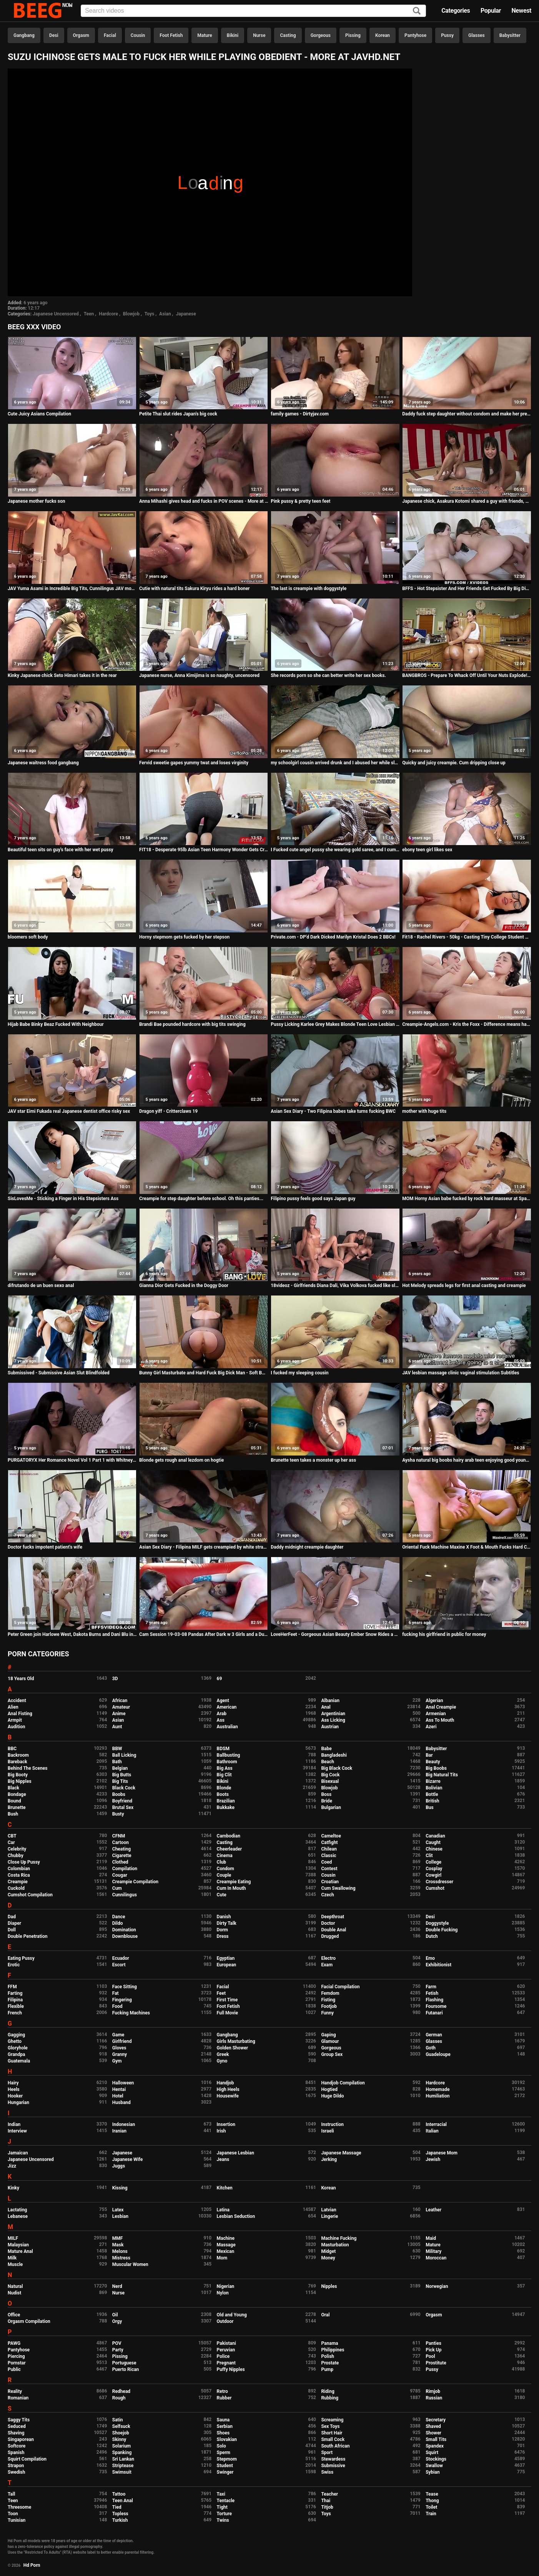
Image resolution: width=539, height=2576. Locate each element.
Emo (430, 1958)
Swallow (434, 2465)
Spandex (435, 2446)
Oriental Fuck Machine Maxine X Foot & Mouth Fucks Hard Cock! (466, 1547)
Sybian (433, 2472)
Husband (121, 2102)
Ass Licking (333, 1720)
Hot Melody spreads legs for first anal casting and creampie (464, 1285)
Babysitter (510, 35)
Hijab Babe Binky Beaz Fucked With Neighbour (56, 1024)
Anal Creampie (441, 1707)
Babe (326, 1748)
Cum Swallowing (338, 1888)
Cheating (121, 1849)
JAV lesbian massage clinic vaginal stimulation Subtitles (460, 1373)
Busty (118, 1814)
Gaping (328, 2034)
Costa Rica (19, 1875)
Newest (521, 10)
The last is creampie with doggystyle (308, 588)
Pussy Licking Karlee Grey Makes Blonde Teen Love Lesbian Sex (335, 1024)
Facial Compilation (340, 1986)
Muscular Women (130, 2264)
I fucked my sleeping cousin (299, 1373)
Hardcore (108, 314)
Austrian (330, 1726)
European (226, 1964)
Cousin (138, 35)
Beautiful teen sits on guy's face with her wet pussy (60, 849)
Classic (328, 1855)
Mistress (121, 2258)
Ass (221, 1720)
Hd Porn (31, 2565)
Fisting (328, 1999)
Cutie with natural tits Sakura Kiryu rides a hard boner (194, 588)
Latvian (328, 2210)
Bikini (232, 35)
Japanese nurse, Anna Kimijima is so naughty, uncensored (199, 675)
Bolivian (434, 1788)
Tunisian (16, 2520)
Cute (221, 1894)
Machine (226, 2238)
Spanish (16, 2452)
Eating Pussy (21, 1958)
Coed (326, 1862)
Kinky (13, 2188)
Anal (325, 1707)
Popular (491, 10)
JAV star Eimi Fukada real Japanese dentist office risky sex (69, 1111)
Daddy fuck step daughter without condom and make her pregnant (466, 414)
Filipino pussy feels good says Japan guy (313, 1198)
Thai (325, 2500)
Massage (226, 2245)
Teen (89, 314)
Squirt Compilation (27, 2459)
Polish (327, 2356)
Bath (117, 1761)
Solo (221, 2446)
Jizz (12, 2166)
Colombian (19, 1868)
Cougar (119, 1875)
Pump (327, 2369)
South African (335, 2446)
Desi (53, 35)
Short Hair (331, 2433)
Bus (430, 1807)
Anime (119, 1713)
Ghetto (15, 2041)
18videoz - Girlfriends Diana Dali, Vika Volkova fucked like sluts (335, 1285)
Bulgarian (331, 1807)
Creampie (18, 1881)
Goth (431, 2048)
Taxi (221, 2494)
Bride (326, 1801)
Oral (325, 2315)
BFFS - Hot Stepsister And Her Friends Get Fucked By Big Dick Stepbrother (466, 588)
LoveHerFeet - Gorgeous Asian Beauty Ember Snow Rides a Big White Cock (335, 1634)
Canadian (435, 1836)
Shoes (223, 2433)
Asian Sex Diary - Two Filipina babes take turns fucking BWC (333, 1111)
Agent (223, 1700)
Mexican (226, 2251)
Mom (222, 2258)
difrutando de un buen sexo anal (41, 1285)
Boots (223, 1794)
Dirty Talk (226, 1923)
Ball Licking (124, 1755)
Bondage (17, 1794)
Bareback (17, 1761)
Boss (326, 1794)
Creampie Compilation (135, 1881)
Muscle (15, 2264)
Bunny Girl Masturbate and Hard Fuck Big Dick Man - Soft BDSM (203, 1373)
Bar (429, 1755)
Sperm (223, 2452)
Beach (327, 1761)
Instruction (332, 2124)
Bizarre (433, 1781)
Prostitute (436, 2363)
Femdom (330, 1993)
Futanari (434, 2013)
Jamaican (18, 2153)
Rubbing (329, 2398)
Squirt (432, 2452)
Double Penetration (27, 1936)
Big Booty (18, 1774)
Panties (433, 2343)
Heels (14, 2089)
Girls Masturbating (236, 2041)
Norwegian (437, 2286)
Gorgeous (321, 35)
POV (116, 2343)
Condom (225, 1868)
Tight (222, 2507)
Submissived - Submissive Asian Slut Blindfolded (59, 1373)
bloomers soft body (28, 937)
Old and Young (232, 2315)
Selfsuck (121, 2426)
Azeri (431, 1726)
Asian (165, 314)
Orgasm (81, 35)
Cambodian (228, 1836)
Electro (328, 1958)
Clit (429, 1855)
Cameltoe (331, 1836)
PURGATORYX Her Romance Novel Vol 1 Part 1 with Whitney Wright (72, 1460)
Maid (431, 2238)
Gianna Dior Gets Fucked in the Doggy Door (183, 1285)
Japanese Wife (127, 2159)
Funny (327, 2013)
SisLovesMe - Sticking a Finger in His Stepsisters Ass (63, 1198)
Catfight (329, 1842)
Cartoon (120, 1842)
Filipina (15, 1999)
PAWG (14, 2343)
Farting (15, 1993)
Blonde (224, 1788)
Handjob (225, 2083)
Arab (221, 1713)
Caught (433, 1842)
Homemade (437, 2089)
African (119, 1700)
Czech (327, 1894)
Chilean (329, 1849)
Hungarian (18, 2102)
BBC (12, 1748)
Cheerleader (229, 1849)
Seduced (17, 2426)
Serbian (225, 2426)
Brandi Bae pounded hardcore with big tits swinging (192, 1024)
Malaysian (18, 2245)
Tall (11, 2494)
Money (328, 2258)
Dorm (222, 1929)
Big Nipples (20, 1781)
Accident (17, 1700)
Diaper (14, 1923)
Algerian (434, 1700)
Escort (119, 1964)
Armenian (436, 1713)
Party (117, 2350)
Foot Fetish (171, 35)
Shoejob (120, 2433)
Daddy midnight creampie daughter (307, 1547)
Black (13, 1788)
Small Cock (332, 2439)
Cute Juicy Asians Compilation (39, 414)
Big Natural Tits (442, 1774)
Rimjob (433, 2391)
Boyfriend (122, 1801)
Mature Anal (20, 2251)
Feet (221, 1993)
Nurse (259, 35)
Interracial (436, 2124)
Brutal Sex (122, 1807)
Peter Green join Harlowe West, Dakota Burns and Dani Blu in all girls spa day (72, 1634)
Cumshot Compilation (30, 1894)
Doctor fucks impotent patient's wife (45, 1547)
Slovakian (227, 2439)
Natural (15, 2286)
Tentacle (226, 2500)
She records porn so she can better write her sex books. (328, 675)
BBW (117, 1748)
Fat (115, 1993)
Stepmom (227, 2459)
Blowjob (131, 314)
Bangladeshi (334, 1755)
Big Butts (121, 1774)
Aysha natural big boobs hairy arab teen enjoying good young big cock (466, 1460)
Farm (431, 1986)
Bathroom (227, 1761)
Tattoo (119, 2494)
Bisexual (330, 1781)
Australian (227, 1726)
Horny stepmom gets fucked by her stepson (184, 937)
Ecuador (120, 1958)
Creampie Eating (234, 1881)
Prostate (330, 2363)
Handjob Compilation (342, 2083)
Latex (118, 2210)
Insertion (226, 2124)
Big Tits (120, 1781)
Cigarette (121, 1855)
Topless (120, 2513)
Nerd (117, 2286)
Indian (14, 2124)
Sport (327, 2452)
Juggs (118, 2166)
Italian (432, 2131)
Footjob (329, 2006)
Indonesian (123, 2124)
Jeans (223, 2159)
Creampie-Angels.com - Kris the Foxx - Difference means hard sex (466, 1024)
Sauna (223, 2420)
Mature (204, 35)
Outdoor (225, 2321)
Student (225, 2465)
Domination (124, 1929)
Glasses (476, 35)
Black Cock (123, 1788)
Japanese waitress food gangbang (43, 762)
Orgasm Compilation (29, 2321)
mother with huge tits (424, 1111)
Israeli (327, 2131)
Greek (223, 2054)
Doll (12, 1929)
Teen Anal (122, 2500)
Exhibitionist (438, 1964)
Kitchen (225, 2188)
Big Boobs (436, 1768)
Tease (432, 2494)
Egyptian (226, 1958)
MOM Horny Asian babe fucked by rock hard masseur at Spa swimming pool (466, 1198)
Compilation (124, 1868)
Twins (223, 2520)
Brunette (17, 1807)
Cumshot (435, 1888)
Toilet (431, 2507)
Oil (115, 2315)
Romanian (18, 2398)
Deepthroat (332, 1916)
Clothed (120, 1862)
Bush (13, 1814)
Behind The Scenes (27, 1768)
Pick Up (433, 2350)
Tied (116, 2507)
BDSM (223, 1748)
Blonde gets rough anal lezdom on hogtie (181, 1460)
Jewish (433, 2159)
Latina (223, 2210)
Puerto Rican (125, 2369)
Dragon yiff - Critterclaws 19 (168, 1111)
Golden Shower (232, 2048)
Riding (327, 2391)
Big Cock (330, 1774)
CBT (12, 1836)
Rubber (224, 2398)
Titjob (327, 2507)
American (227, 1707)
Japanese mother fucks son (36, 501)
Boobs (118, 1794)
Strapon (16, 2465)
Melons (120, 2251)
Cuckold (16, 1888)
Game (118, 2034)
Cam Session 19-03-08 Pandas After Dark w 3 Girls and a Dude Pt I (203, 1634)
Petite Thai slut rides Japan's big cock (178, 414)
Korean (382, 35)
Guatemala (19, 2061)
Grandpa (16, 2054)
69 (219, 1678)
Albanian (330, 1700)
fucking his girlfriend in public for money (444, 1634)
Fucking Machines (131, 2013)
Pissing (353, 35)
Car (11, 1842)
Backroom (18, 1755)
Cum (117, 1888)
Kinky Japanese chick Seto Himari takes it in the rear (62, 675)
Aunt (117, 1726)
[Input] (253, 11)
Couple (224, 1875)
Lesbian (120, 2216)
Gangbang (24, 35)
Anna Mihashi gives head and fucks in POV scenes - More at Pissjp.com (203, 501)
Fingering (122, 1999)
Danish (224, 1916)
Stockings (436, 2459)
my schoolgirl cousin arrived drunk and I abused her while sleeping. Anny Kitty (335, 762)
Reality (15, 2391)
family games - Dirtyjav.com (300, 414)
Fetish (432, 1993)
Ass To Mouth (440, 1720)
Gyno (222, 2061)
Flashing (434, 1999)
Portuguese (124, 2363)
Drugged (330, 1936)
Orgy (117, 2321)
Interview (17, 2131)
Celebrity (17, 1849)
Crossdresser (439, 1881)
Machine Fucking (338, 2238)
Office (14, 2315)
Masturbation (335, 2245)
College (433, 1862)
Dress (223, 1936)
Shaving (16, 2433)
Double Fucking (441, 1929)
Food (117, 2006)
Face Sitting (124, 1986)
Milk (12, 2258)
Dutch (432, 1936)
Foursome (436, 2006)
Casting (288, 35)
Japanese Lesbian (235, 2153)
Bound (14, 1801)
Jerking (329, 2159)
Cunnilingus (124, 1894)
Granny (119, 2054)
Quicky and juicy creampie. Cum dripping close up (454, 762)
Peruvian (226, 2350)
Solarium (121, 2446)
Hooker (15, 2096)
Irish (221, 2131)
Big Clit (224, 1774)
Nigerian (226, 2286)
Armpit (15, 1720)
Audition (16, 1726)
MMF (117, 2238)
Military (433, 2251)
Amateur (121, 1707)
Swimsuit (121, 2472)
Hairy (13, 2083)
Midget (328, 2251)
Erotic (14, 1964)
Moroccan (436, 2258)
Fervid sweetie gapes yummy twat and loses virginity (193, 762)
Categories (455, 10)
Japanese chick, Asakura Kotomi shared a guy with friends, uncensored (466, 501)
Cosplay (434, 1868)
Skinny (119, 2439)
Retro (222, 2391)
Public (14, 2369)
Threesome (19, 2507)
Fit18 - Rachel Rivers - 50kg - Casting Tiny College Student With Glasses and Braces (466, 937)
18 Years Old (21, 1678)
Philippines (332, 2350)
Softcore (16, 2446)
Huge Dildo (332, 2096)
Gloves (119, 2048)
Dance (118, 1916)
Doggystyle (437, 1923)
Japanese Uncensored (56, 314)
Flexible (16, 2006)
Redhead (121, 2391)
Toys (149, 314)
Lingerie (329, 2216)
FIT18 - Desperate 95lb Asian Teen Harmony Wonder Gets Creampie (203, 849)
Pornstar (17, 2363)
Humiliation (437, 2096)
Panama (329, 2343)
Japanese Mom (441, 2153)
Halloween (123, 2083)
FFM (12, 1986)
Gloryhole (18, 2048)
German (434, 2034)
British (432, 1801)
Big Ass (225, 1768)
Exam (327, 1964)
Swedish (16, 2472)
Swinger (225, 2472)
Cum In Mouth (231, 1888)
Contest (329, 1868)
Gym (117, 2061)
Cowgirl (433, 1875)
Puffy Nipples (231, 2369)
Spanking (121, 2452)
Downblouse (125, 1936)
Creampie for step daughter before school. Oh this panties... (201, 1198)
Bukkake (226, 1807)
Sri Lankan (123, 2459)
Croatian (330, 1881)
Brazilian (226, 1801)
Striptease (122, 2465)
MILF (13, 2238)
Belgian (120, 1768)
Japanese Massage (341, 2153)
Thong (432, 2500)
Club (221, 1862)
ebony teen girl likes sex (427, 849)
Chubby (15, 1855)
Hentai (119, 2089)
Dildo (117, 1923)
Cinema (225, 1855)
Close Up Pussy (24, 1862)
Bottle (432, 1794)
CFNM (118, 1836)
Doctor (328, 1923)
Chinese (434, 1849)
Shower (433, 2433)
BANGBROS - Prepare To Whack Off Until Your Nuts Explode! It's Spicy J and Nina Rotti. (466, 675)
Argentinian (333, 1713)
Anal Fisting (20, 1713)
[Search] (417, 11)
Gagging (16, 2034)
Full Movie (227, 2013)
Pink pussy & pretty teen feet (300, 501)
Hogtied (329, 2089)
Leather (433, 2210)
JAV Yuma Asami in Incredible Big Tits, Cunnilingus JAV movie (72, 588)
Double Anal (333, 1929)
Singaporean (21, 2439)
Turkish (120, 2520)
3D (115, 1678)
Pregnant (226, 2363)
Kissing (120, 2188)
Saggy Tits (19, 2420)
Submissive (333, 2465)
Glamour (330, 2041)
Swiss (327, 2472)
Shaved (433, 2426)
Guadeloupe (438, 2054)
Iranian (119, 2131)
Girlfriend (122, 2041)
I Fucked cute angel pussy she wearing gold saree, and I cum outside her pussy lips (335, 849)
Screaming (332, 2420)
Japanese (186, 314)
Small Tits (436, 2439)
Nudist (14, 2293)
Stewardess (333, 2459)
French (15, 2013)
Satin (117, 2420)
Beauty (433, 1761)
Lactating (17, 2210)
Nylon (223, 2293)
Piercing (16, 2356)
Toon (13, 2513)
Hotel (117, 2096)
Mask (118, 2245)
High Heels (228, 2089)
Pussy (447, 35)
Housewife (228, 2096)
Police (223, 2356)
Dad (12, 1916)
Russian (434, 2398)
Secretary (436, 2420)
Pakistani (226, 2343)
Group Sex (332, 2054)
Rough (119, 2398)
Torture (224, 2513)
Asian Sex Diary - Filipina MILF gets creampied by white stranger (203, 1547)
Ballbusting (228, 1755)
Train (431, 2513)
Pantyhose (415, 35)
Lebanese (18, 2216)
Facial (110, 35)
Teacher (329, 2494)
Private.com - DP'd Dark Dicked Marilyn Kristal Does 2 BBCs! (333, 937)
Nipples (329, 2286)
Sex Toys (330, 2426)
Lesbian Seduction (236, 2216)
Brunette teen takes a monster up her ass (313, 1460)
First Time (227, 1999)
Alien (13, 1707)
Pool (430, 2356)
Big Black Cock (336, 1768)
